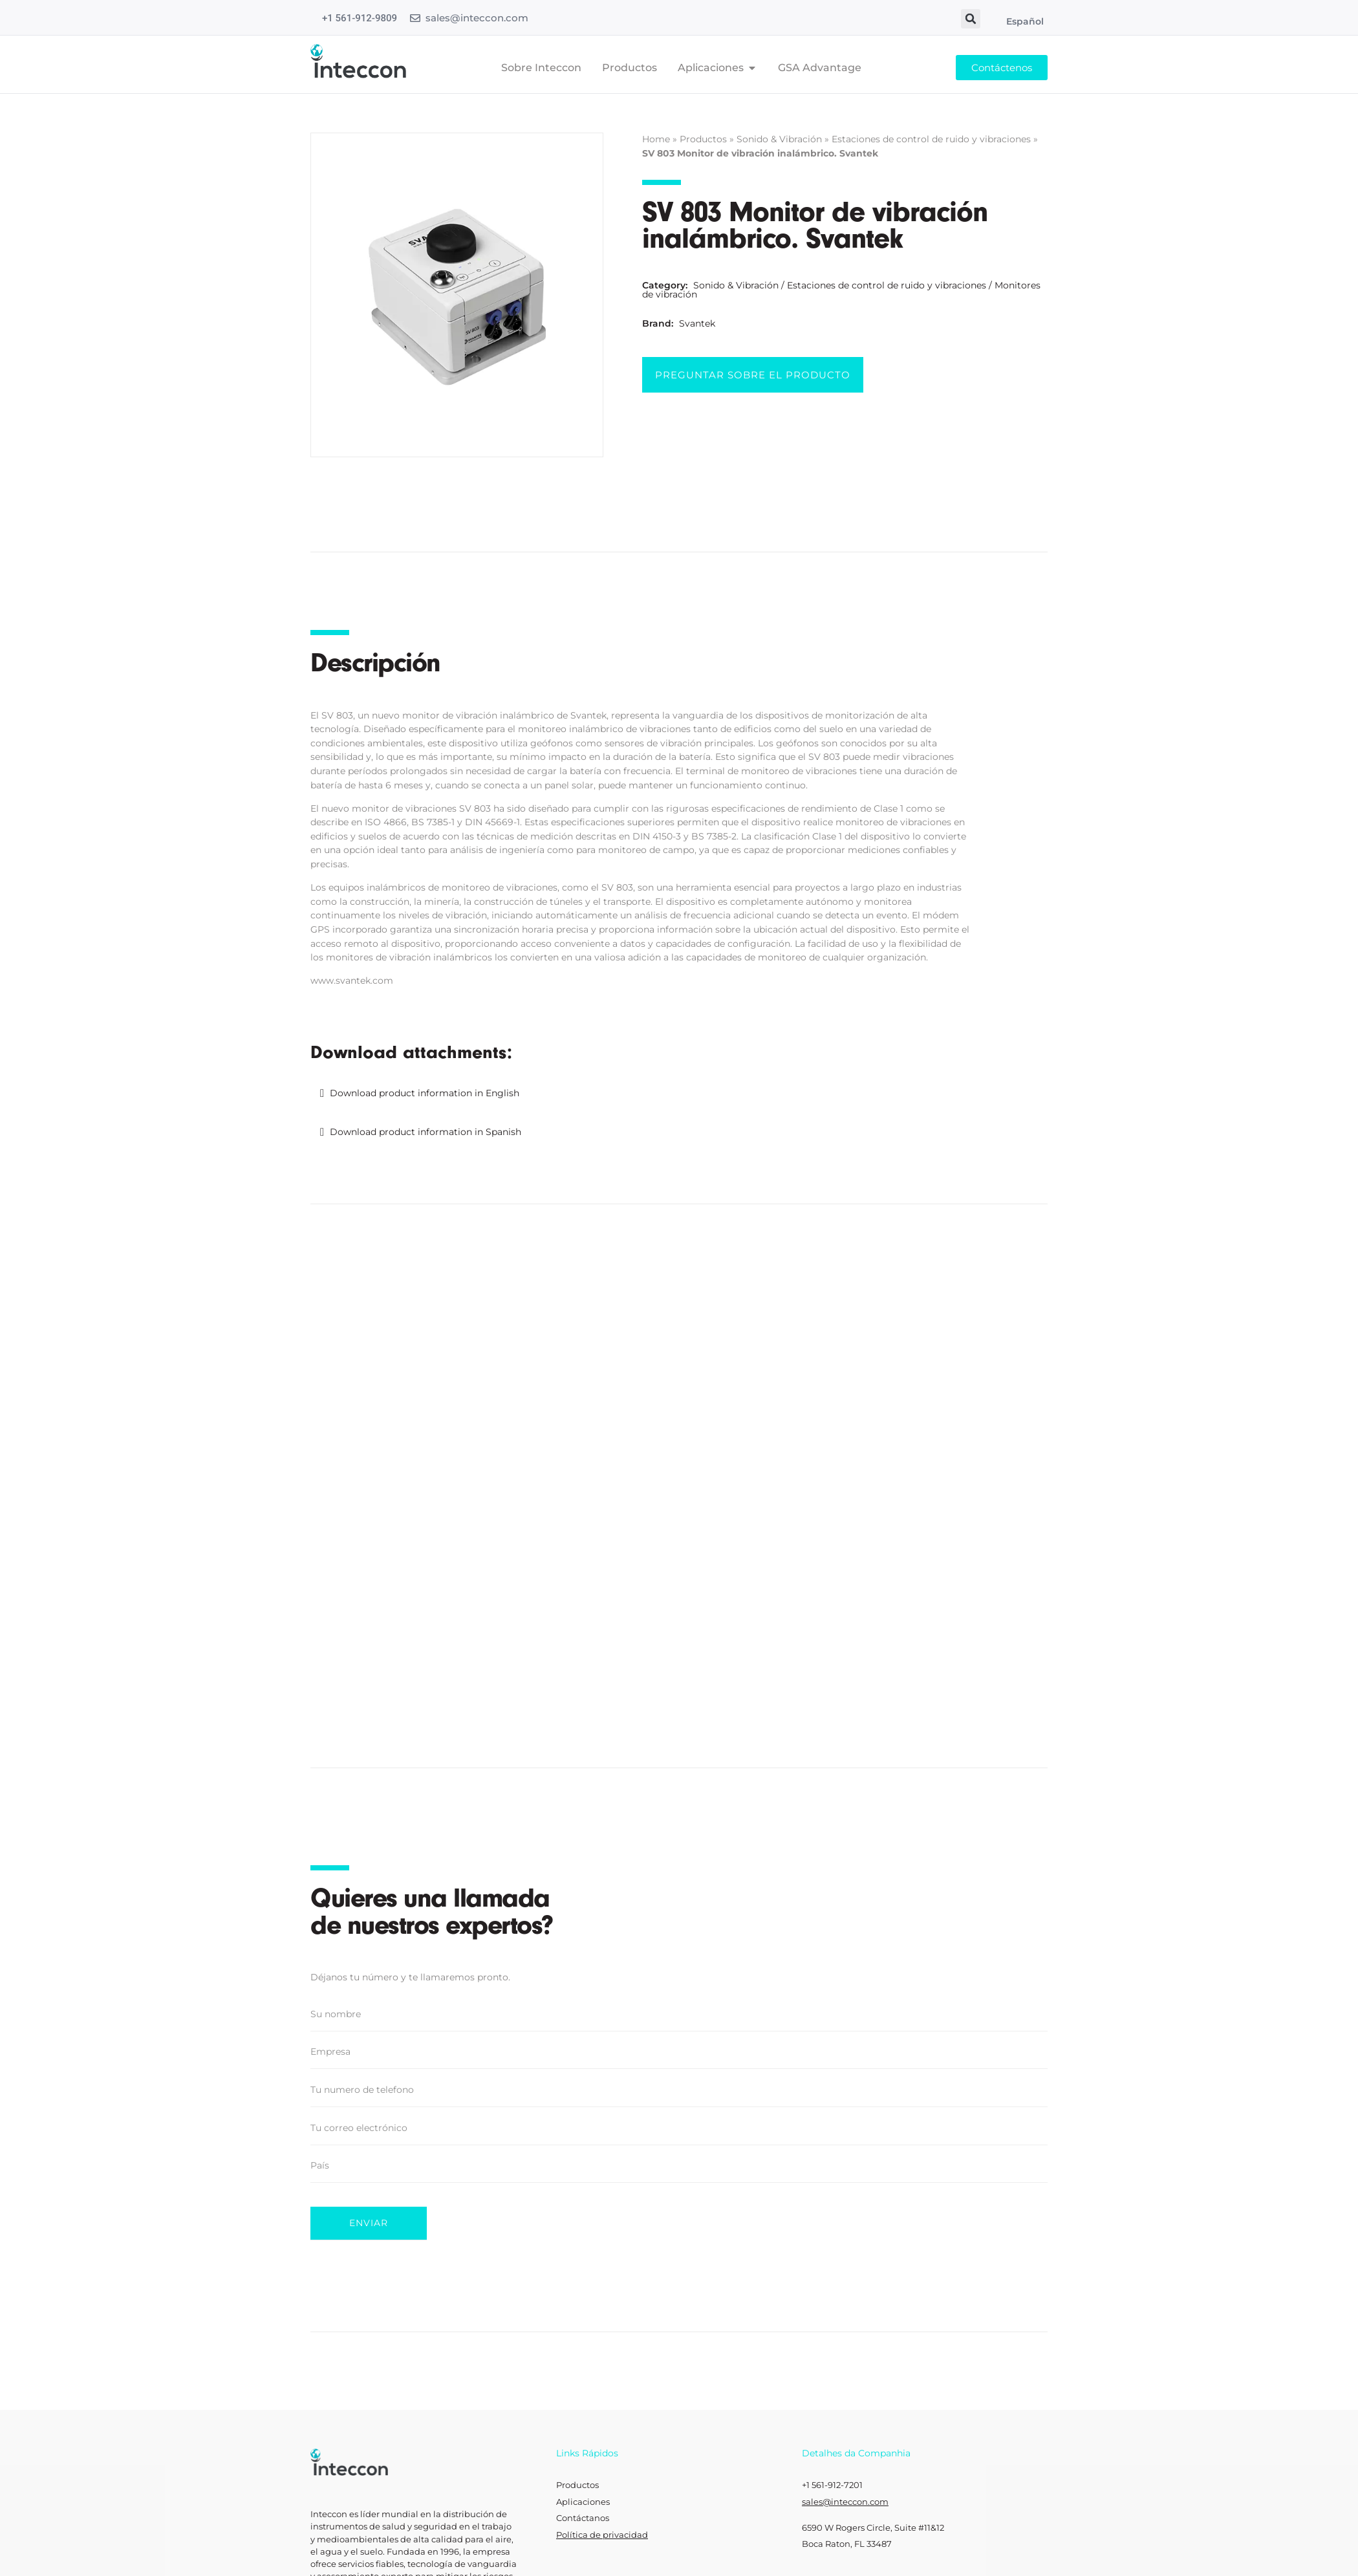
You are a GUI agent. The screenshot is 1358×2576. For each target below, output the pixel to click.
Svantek (697, 323)
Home (656, 139)
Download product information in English (424, 1093)
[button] (970, 18)
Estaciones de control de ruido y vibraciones (931, 139)
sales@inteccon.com (477, 18)
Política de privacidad (602, 2509)
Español (1025, 21)
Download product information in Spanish (425, 1132)
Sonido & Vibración (779, 139)
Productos (703, 139)
